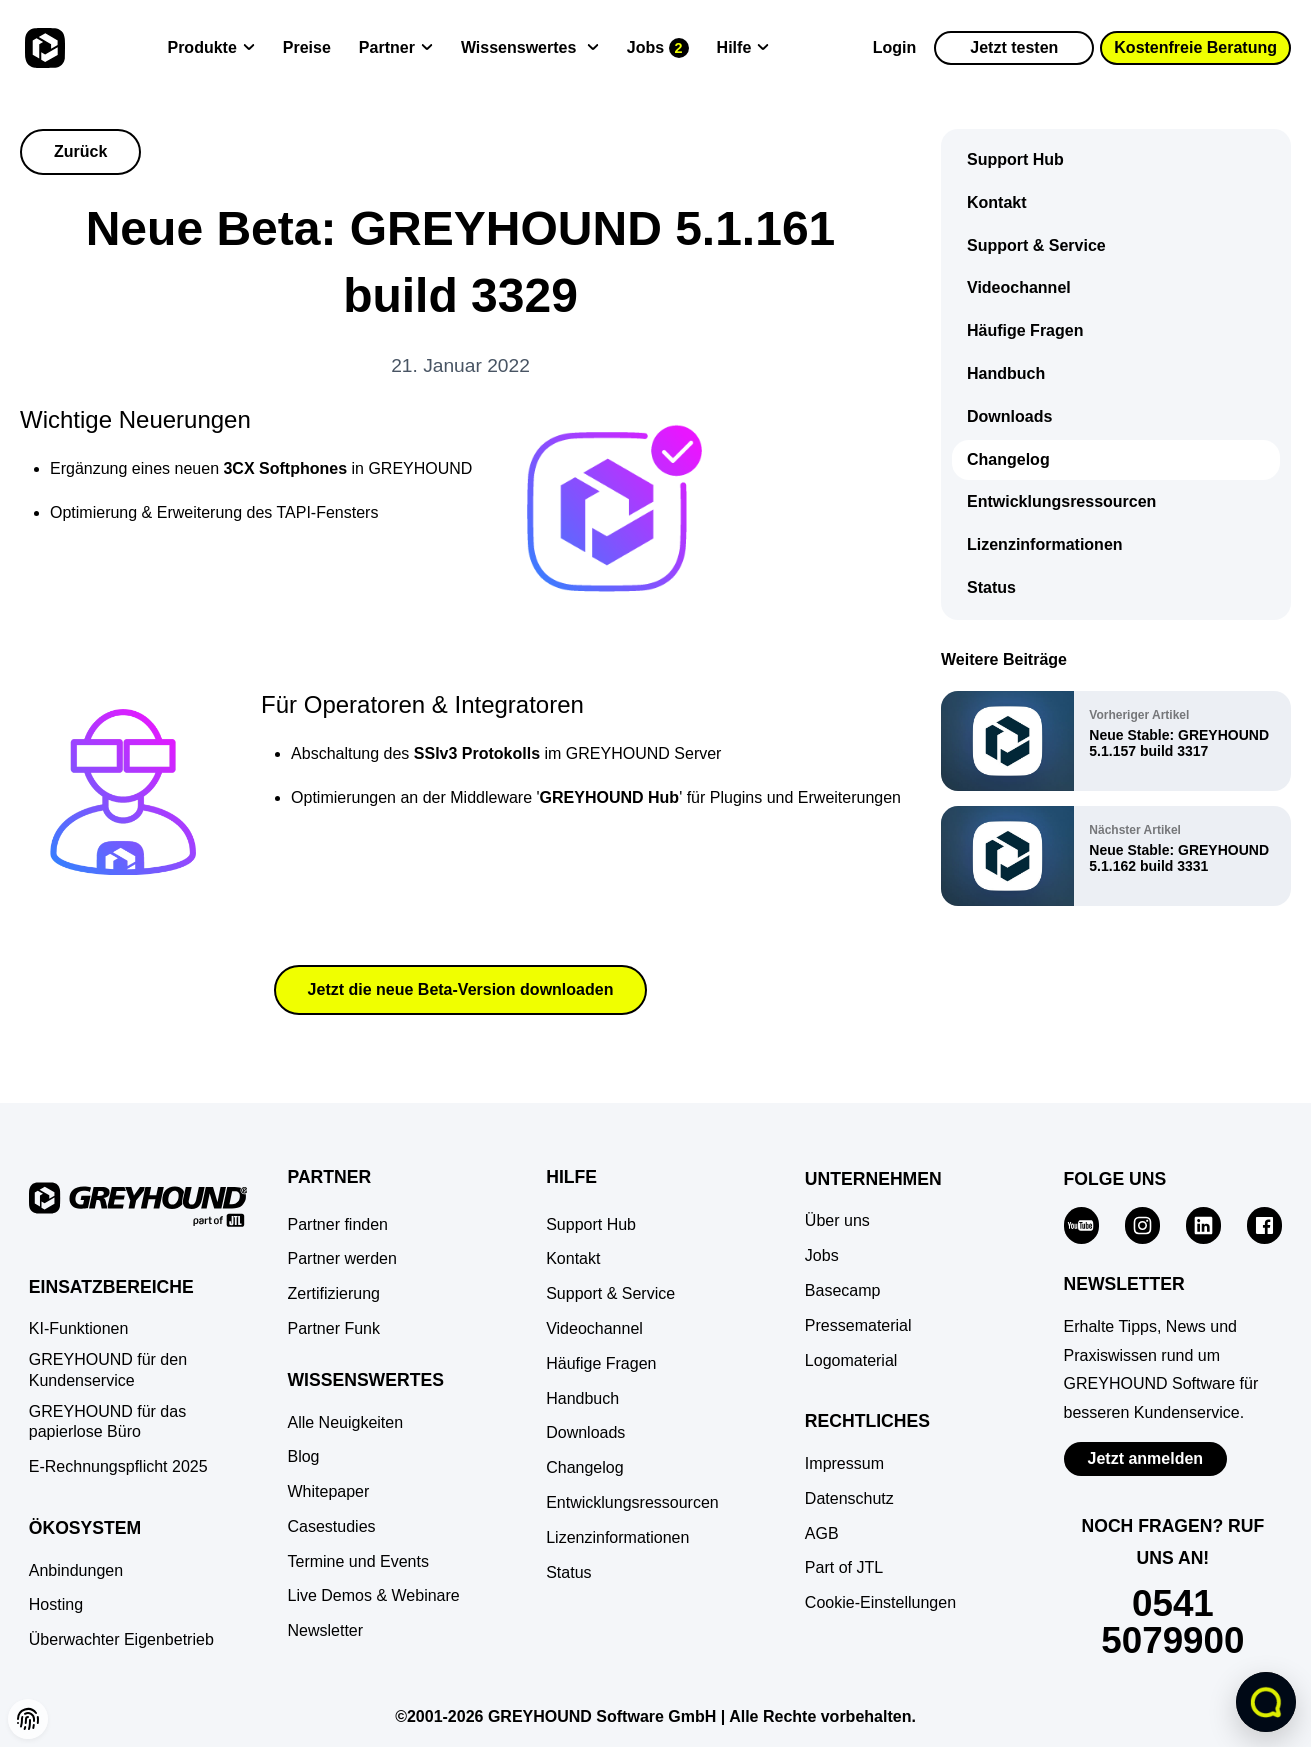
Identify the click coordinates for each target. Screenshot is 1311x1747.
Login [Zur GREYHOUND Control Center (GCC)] (895, 47)
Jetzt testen (1014, 47)
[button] (28, 1719)
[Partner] (396, 48)
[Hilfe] (743, 48)
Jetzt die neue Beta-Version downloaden (461, 989)
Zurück (80, 151)
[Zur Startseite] (42, 48)
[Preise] (307, 48)
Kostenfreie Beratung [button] (1195, 47)
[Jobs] (658, 48)
